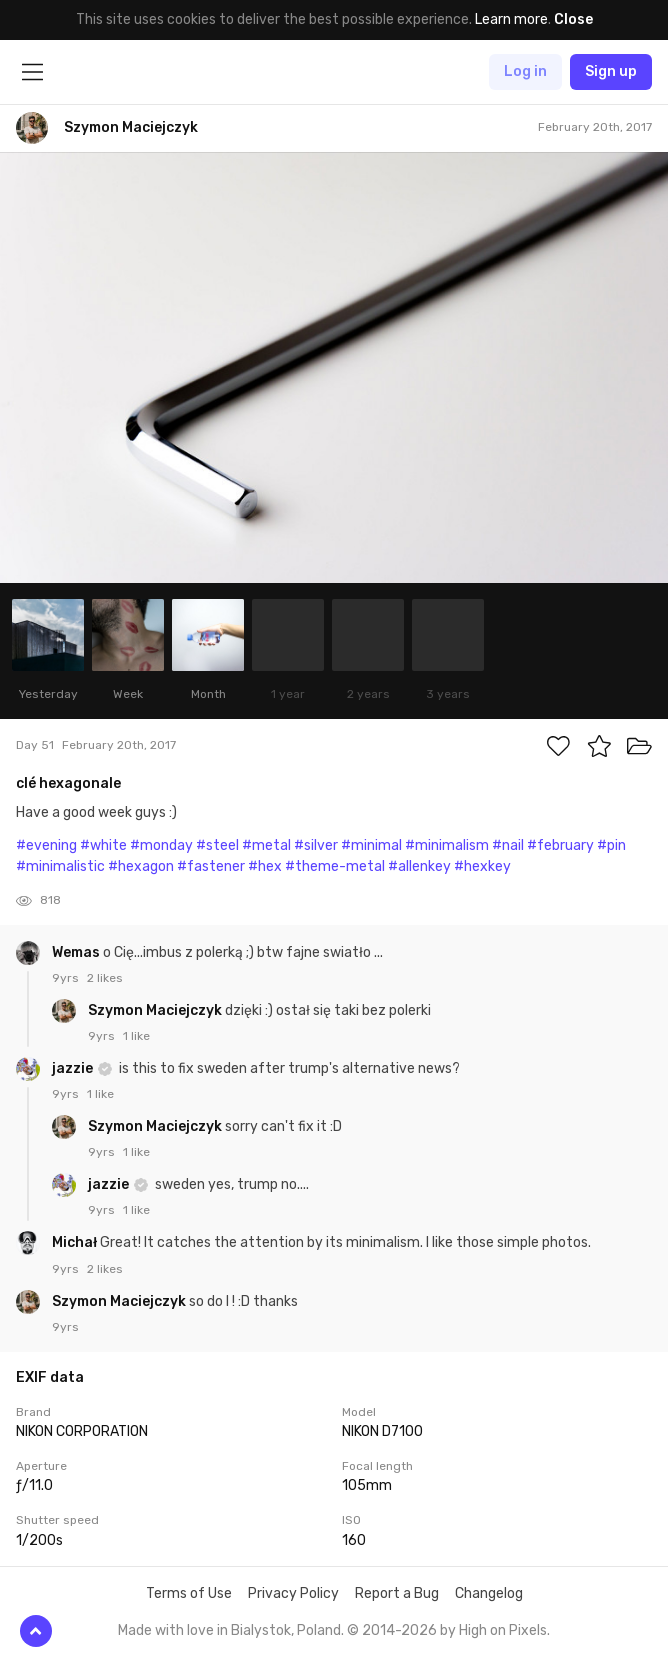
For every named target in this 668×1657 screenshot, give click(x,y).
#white (103, 845)
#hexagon (141, 866)
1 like (136, 1036)
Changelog (489, 1593)
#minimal (371, 845)
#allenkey (419, 866)
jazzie (74, 1068)
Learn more (511, 19)
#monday (161, 845)
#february (560, 845)
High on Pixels (503, 1630)
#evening (46, 845)
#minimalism (447, 845)
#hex (265, 866)
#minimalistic (60, 866)
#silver (316, 845)
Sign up (611, 71)
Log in (525, 71)
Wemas (77, 952)
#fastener (211, 866)
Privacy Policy (293, 1593)
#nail (508, 845)
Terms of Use (189, 1593)
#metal (266, 845)
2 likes (105, 978)
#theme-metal (335, 866)
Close (573, 19)
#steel (217, 845)
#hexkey (482, 866)
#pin (611, 845)
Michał (76, 1242)
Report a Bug (397, 1593)
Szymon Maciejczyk (156, 1010)
